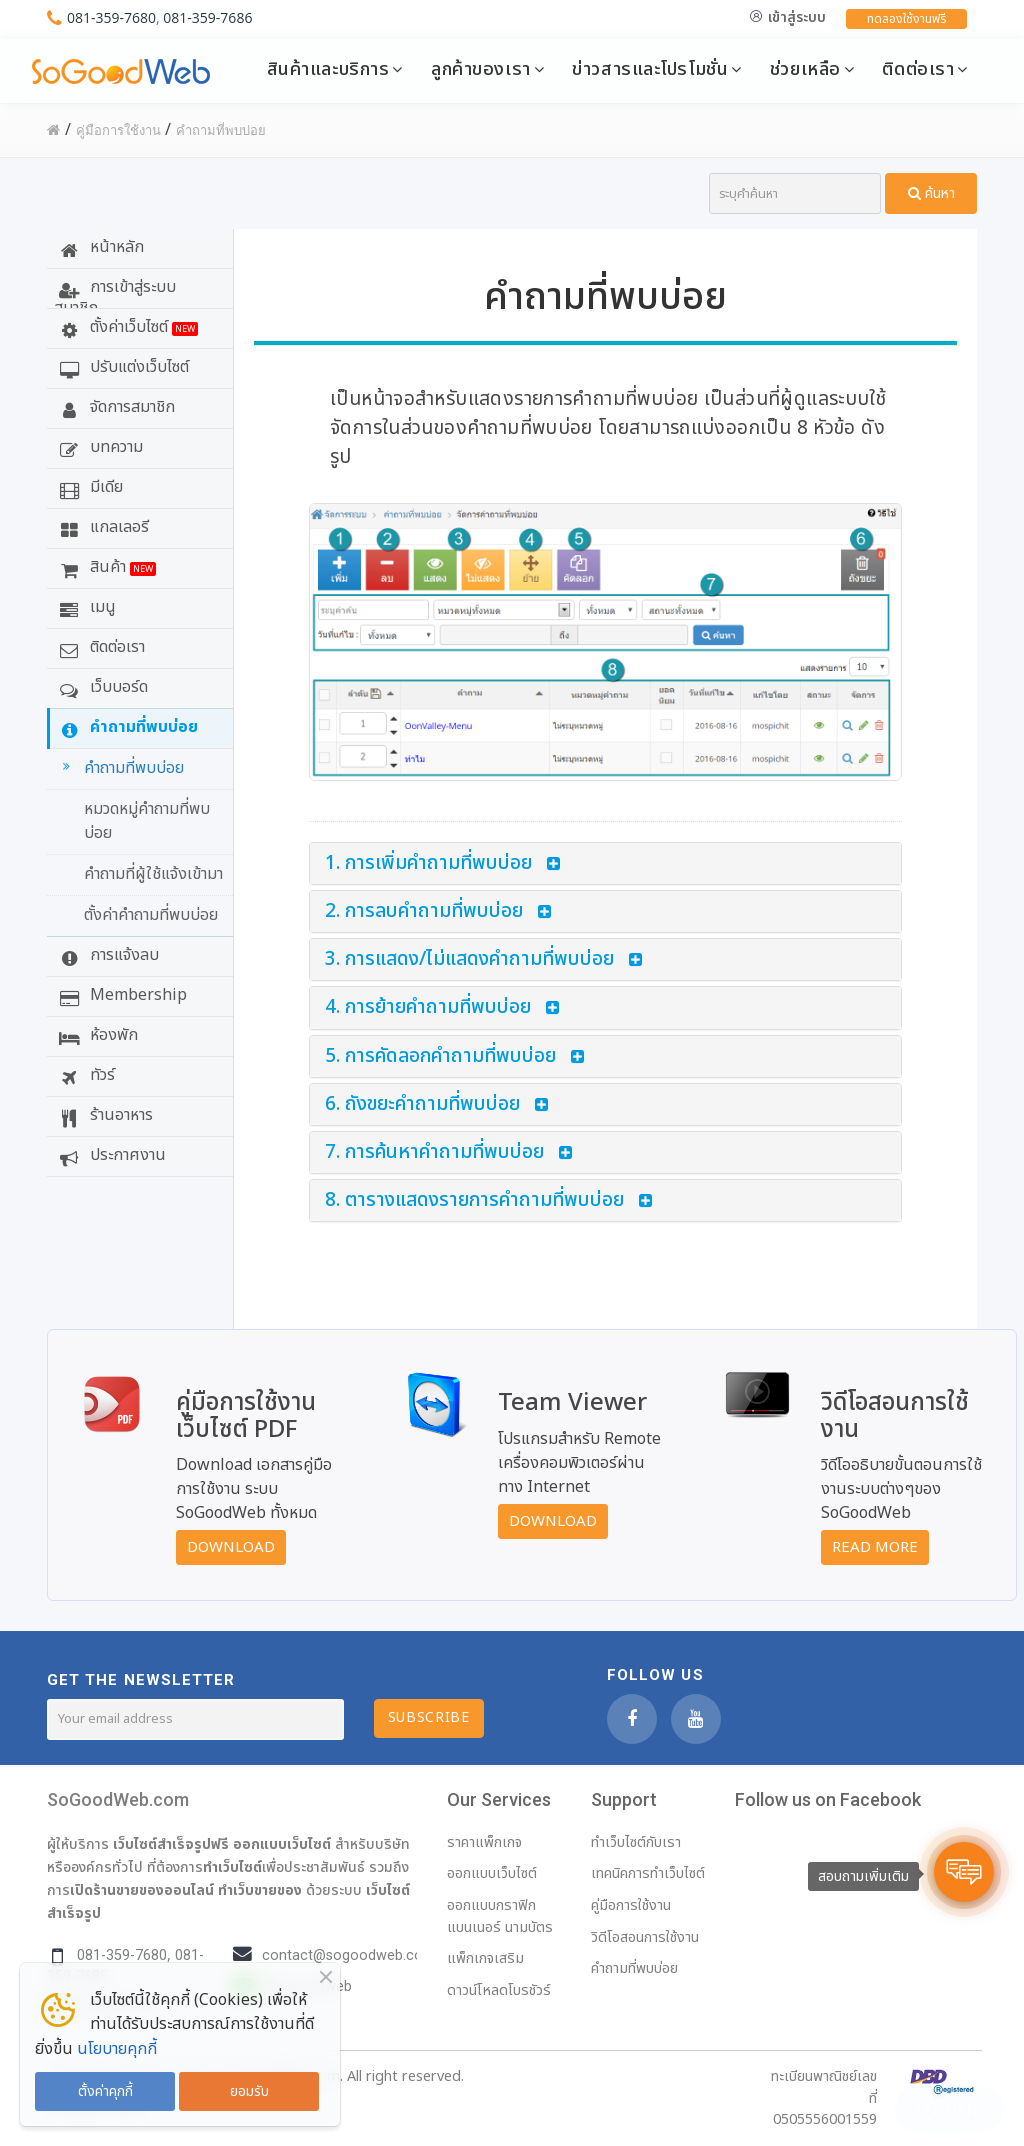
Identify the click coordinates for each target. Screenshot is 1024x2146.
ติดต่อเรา (918, 69)
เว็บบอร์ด (101, 687)
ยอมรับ (249, 2091)
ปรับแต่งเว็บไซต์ (121, 367)
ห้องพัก (96, 1035)
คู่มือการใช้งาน (631, 1905)
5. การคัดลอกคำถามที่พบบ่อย (440, 1056)
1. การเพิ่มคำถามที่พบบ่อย (428, 863)
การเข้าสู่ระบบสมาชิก (115, 291)
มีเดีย (88, 487)
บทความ (98, 447)
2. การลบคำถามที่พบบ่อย (424, 911)
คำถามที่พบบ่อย (126, 727)
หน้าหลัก (99, 247)
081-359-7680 (111, 17)
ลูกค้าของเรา (481, 69)
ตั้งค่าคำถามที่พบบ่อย (151, 915)
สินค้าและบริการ (328, 69)
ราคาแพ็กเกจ (484, 1842)
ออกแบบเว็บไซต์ (282, 1844)
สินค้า (105, 567)
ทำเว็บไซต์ (232, 1867)
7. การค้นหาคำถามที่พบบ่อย (434, 1152)
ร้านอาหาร (103, 1115)
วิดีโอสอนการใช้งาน (645, 1937)
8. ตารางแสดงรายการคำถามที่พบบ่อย (474, 1200)
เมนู (85, 607)
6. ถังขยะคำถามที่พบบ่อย (422, 1104)
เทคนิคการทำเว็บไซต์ (648, 1873)
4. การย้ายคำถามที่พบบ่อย (428, 1007)
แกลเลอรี (101, 527)
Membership (120, 995)
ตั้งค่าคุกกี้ (105, 2091)
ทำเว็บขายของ (260, 1890)
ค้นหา (931, 193)
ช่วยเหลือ (805, 69)
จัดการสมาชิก (114, 407)
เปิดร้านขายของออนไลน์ (142, 1890)
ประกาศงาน (110, 1155)
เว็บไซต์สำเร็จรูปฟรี (171, 1844)
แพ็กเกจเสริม (485, 1958)
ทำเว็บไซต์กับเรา (636, 1842)
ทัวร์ (84, 1075)
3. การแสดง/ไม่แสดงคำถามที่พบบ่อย (469, 959)
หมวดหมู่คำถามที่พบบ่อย (147, 821)
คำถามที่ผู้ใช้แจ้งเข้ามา (153, 874)
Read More (875, 1547)
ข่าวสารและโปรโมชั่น (650, 69)
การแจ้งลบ (106, 955)
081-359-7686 (207, 17)
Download (231, 1547)
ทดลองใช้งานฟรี (906, 19)
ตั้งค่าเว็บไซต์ (126, 327)
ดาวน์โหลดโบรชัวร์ (499, 1990)
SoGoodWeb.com (118, 1799)
